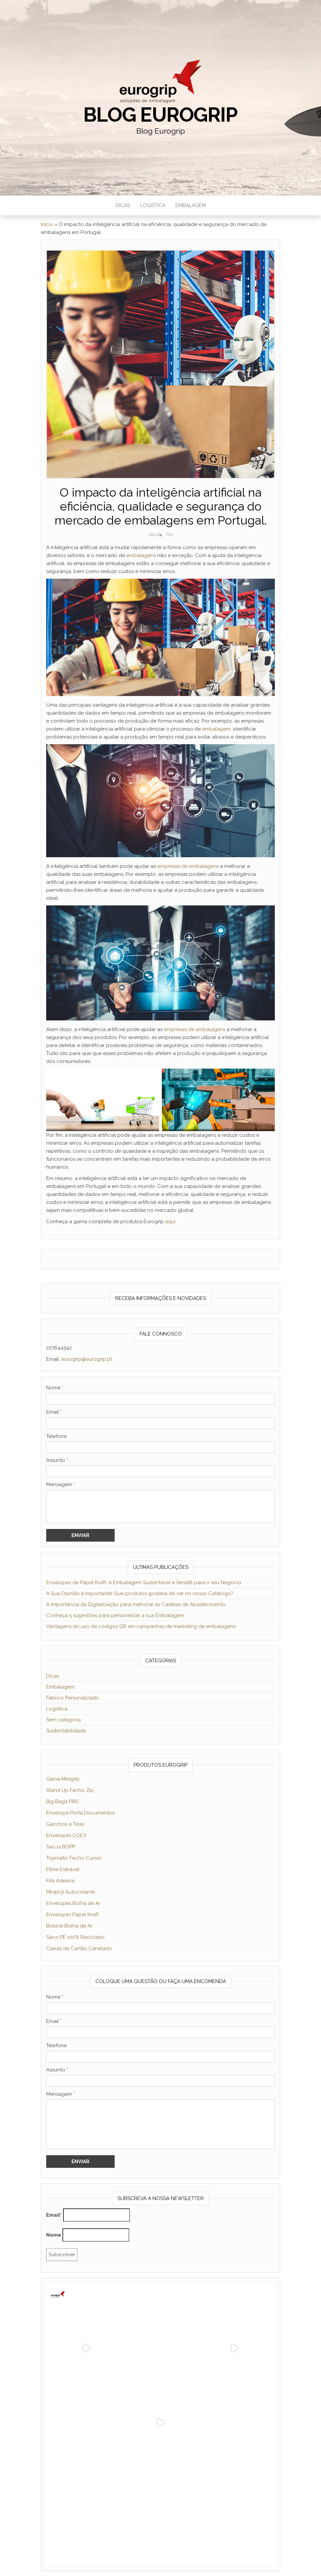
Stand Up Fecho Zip (70, 1790)
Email (54, 1412)
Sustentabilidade (66, 1731)
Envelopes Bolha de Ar (73, 1903)
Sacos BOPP (60, 1847)
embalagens (141, 555)
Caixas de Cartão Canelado (79, 1948)
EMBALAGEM (190, 205)
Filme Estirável (62, 1869)
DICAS (123, 205)
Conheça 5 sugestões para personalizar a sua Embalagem (115, 1615)
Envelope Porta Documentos (80, 1813)
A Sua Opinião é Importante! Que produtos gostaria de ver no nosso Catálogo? (139, 1593)
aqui (170, 1222)
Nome (54, 1388)
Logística (56, 1709)
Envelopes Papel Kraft (72, 1915)
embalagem (216, 729)
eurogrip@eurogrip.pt (86, 1359)
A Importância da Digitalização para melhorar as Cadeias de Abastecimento (136, 1604)
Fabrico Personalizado (72, 1698)
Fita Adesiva (60, 1881)
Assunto (57, 1460)
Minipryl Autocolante (70, 1892)
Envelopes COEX (66, 1835)
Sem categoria (63, 1720)
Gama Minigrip (63, 1779)
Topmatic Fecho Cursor (73, 1858)
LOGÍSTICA (152, 205)
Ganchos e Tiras (65, 1824)
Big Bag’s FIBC (62, 1802)
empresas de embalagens (188, 866)
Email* (54, 2215)
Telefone (56, 1436)
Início (47, 224)
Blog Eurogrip (160, 114)
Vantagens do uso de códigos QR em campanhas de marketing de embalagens (141, 1626)
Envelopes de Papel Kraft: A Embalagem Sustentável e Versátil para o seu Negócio (143, 1582)
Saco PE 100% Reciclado (75, 1937)
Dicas (52, 1676)
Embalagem (60, 1687)
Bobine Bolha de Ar (69, 1926)
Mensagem (60, 1484)
